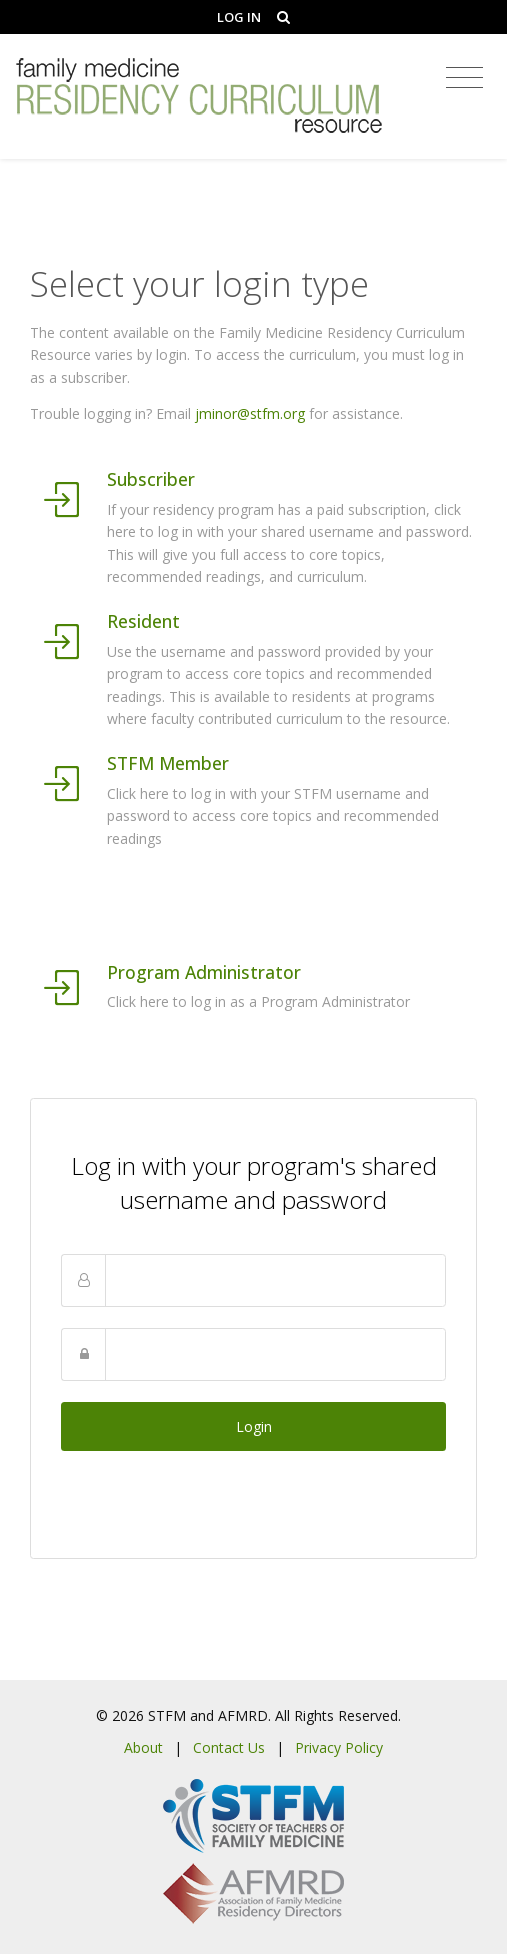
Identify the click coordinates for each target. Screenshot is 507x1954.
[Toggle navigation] (464, 78)
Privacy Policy (339, 1747)
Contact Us (229, 1747)
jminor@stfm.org (250, 413)
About (143, 1747)
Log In (239, 17)
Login (254, 1426)
